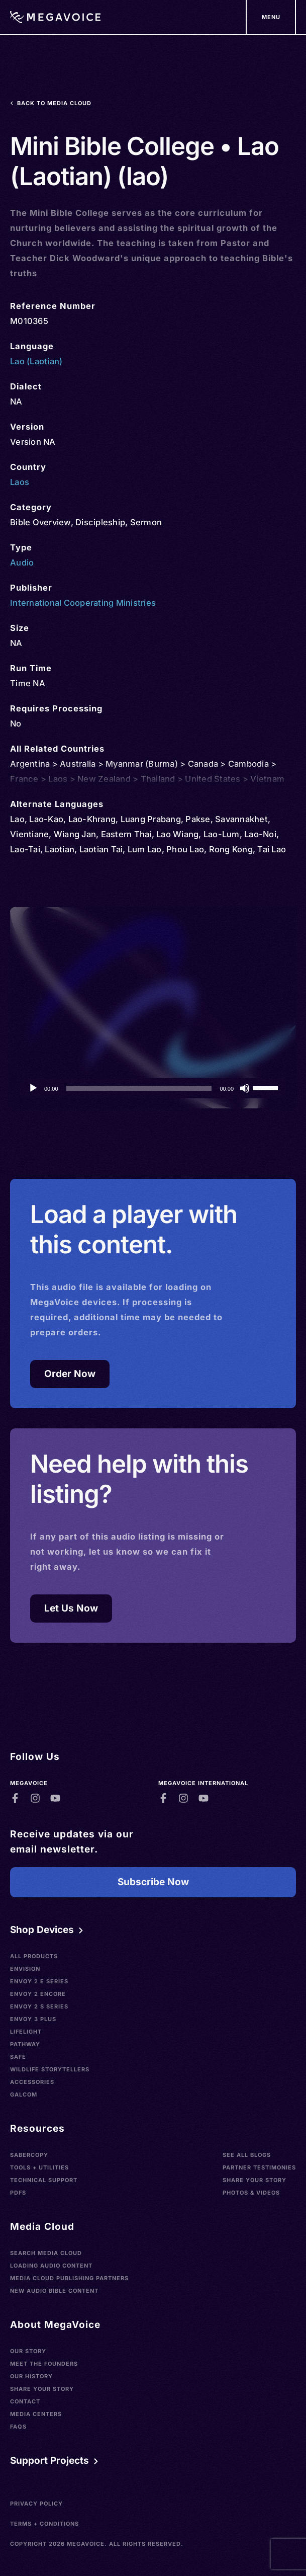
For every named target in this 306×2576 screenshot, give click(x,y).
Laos (19, 482)
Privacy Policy (36, 2503)
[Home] (55, 17)
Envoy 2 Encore (38, 1993)
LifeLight (26, 2031)
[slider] (139, 1088)
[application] (153, 1088)
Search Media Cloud (46, 2253)
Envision (25, 1968)
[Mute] (245, 1088)
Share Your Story (254, 2180)
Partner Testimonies (259, 2167)
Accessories (32, 2081)
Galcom (23, 2094)
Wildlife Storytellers (49, 2069)
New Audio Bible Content (54, 2290)
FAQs (18, 2426)
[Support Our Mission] (271, 17)
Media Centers (36, 2414)
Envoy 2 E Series (39, 1981)
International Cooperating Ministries (83, 603)
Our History (31, 2376)
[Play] (33, 1088)
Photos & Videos (251, 2192)
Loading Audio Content (51, 2265)
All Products (34, 1956)
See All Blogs (247, 2154)
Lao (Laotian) (36, 361)
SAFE (18, 2056)
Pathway (25, 2044)
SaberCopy (29, 2154)
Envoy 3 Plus (33, 2019)
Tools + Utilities (39, 2167)
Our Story (28, 2351)
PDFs (18, 2192)
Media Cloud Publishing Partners (69, 2278)
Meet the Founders (44, 2363)
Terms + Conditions (44, 2523)
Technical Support (43, 2180)
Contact (25, 2401)
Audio (22, 562)
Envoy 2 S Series (39, 2006)
